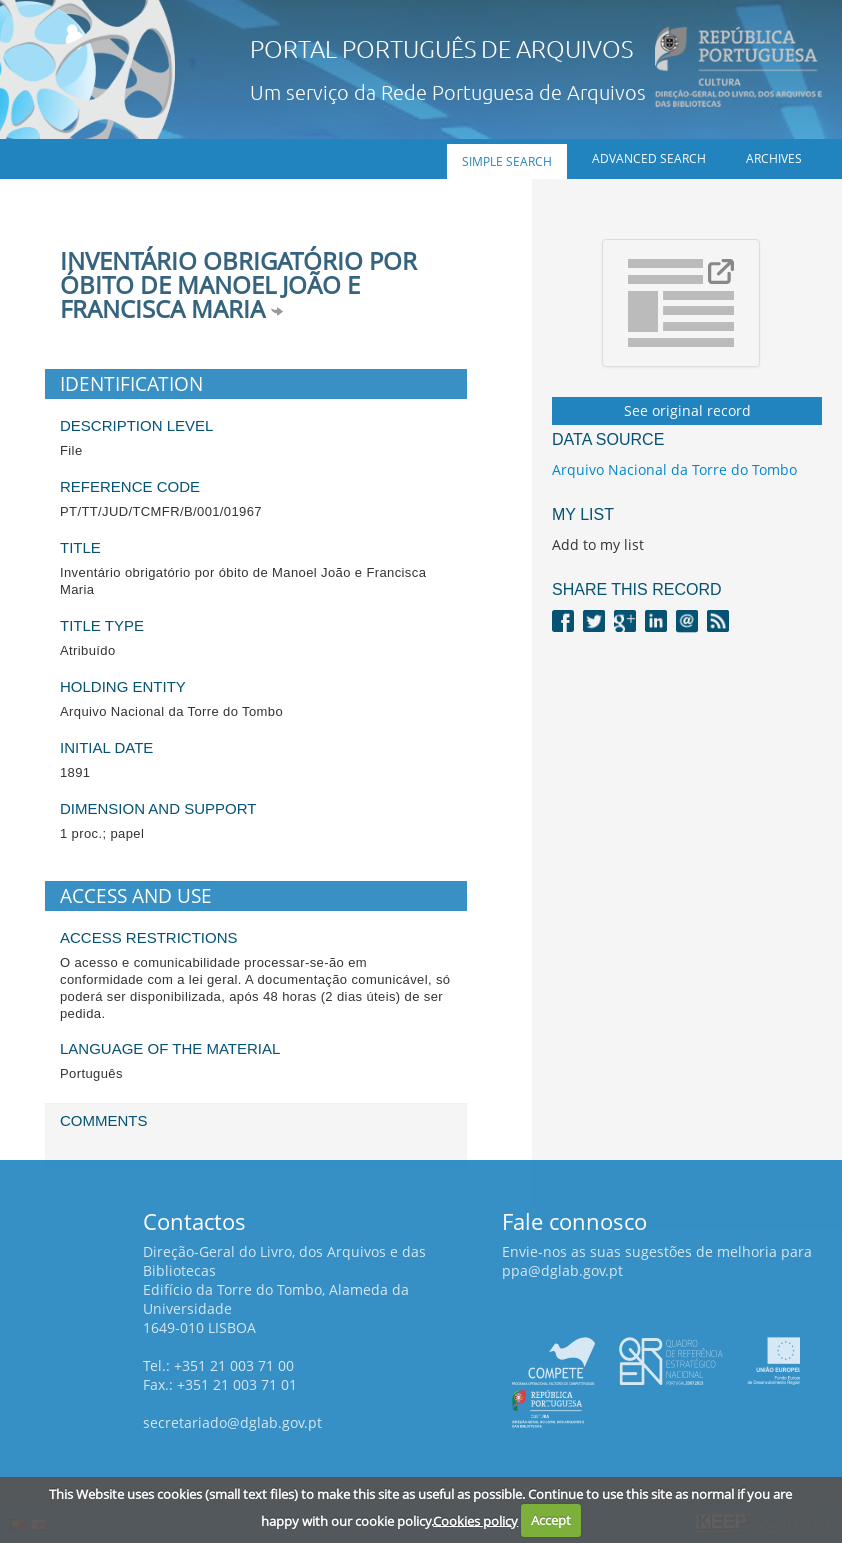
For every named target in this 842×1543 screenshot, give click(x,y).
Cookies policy (475, 1520)
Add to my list (598, 544)
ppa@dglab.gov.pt (562, 1270)
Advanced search (649, 158)
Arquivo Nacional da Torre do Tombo (674, 469)
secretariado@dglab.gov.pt (232, 1422)
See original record (687, 410)
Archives (774, 158)
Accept (551, 1520)
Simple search (507, 161)
